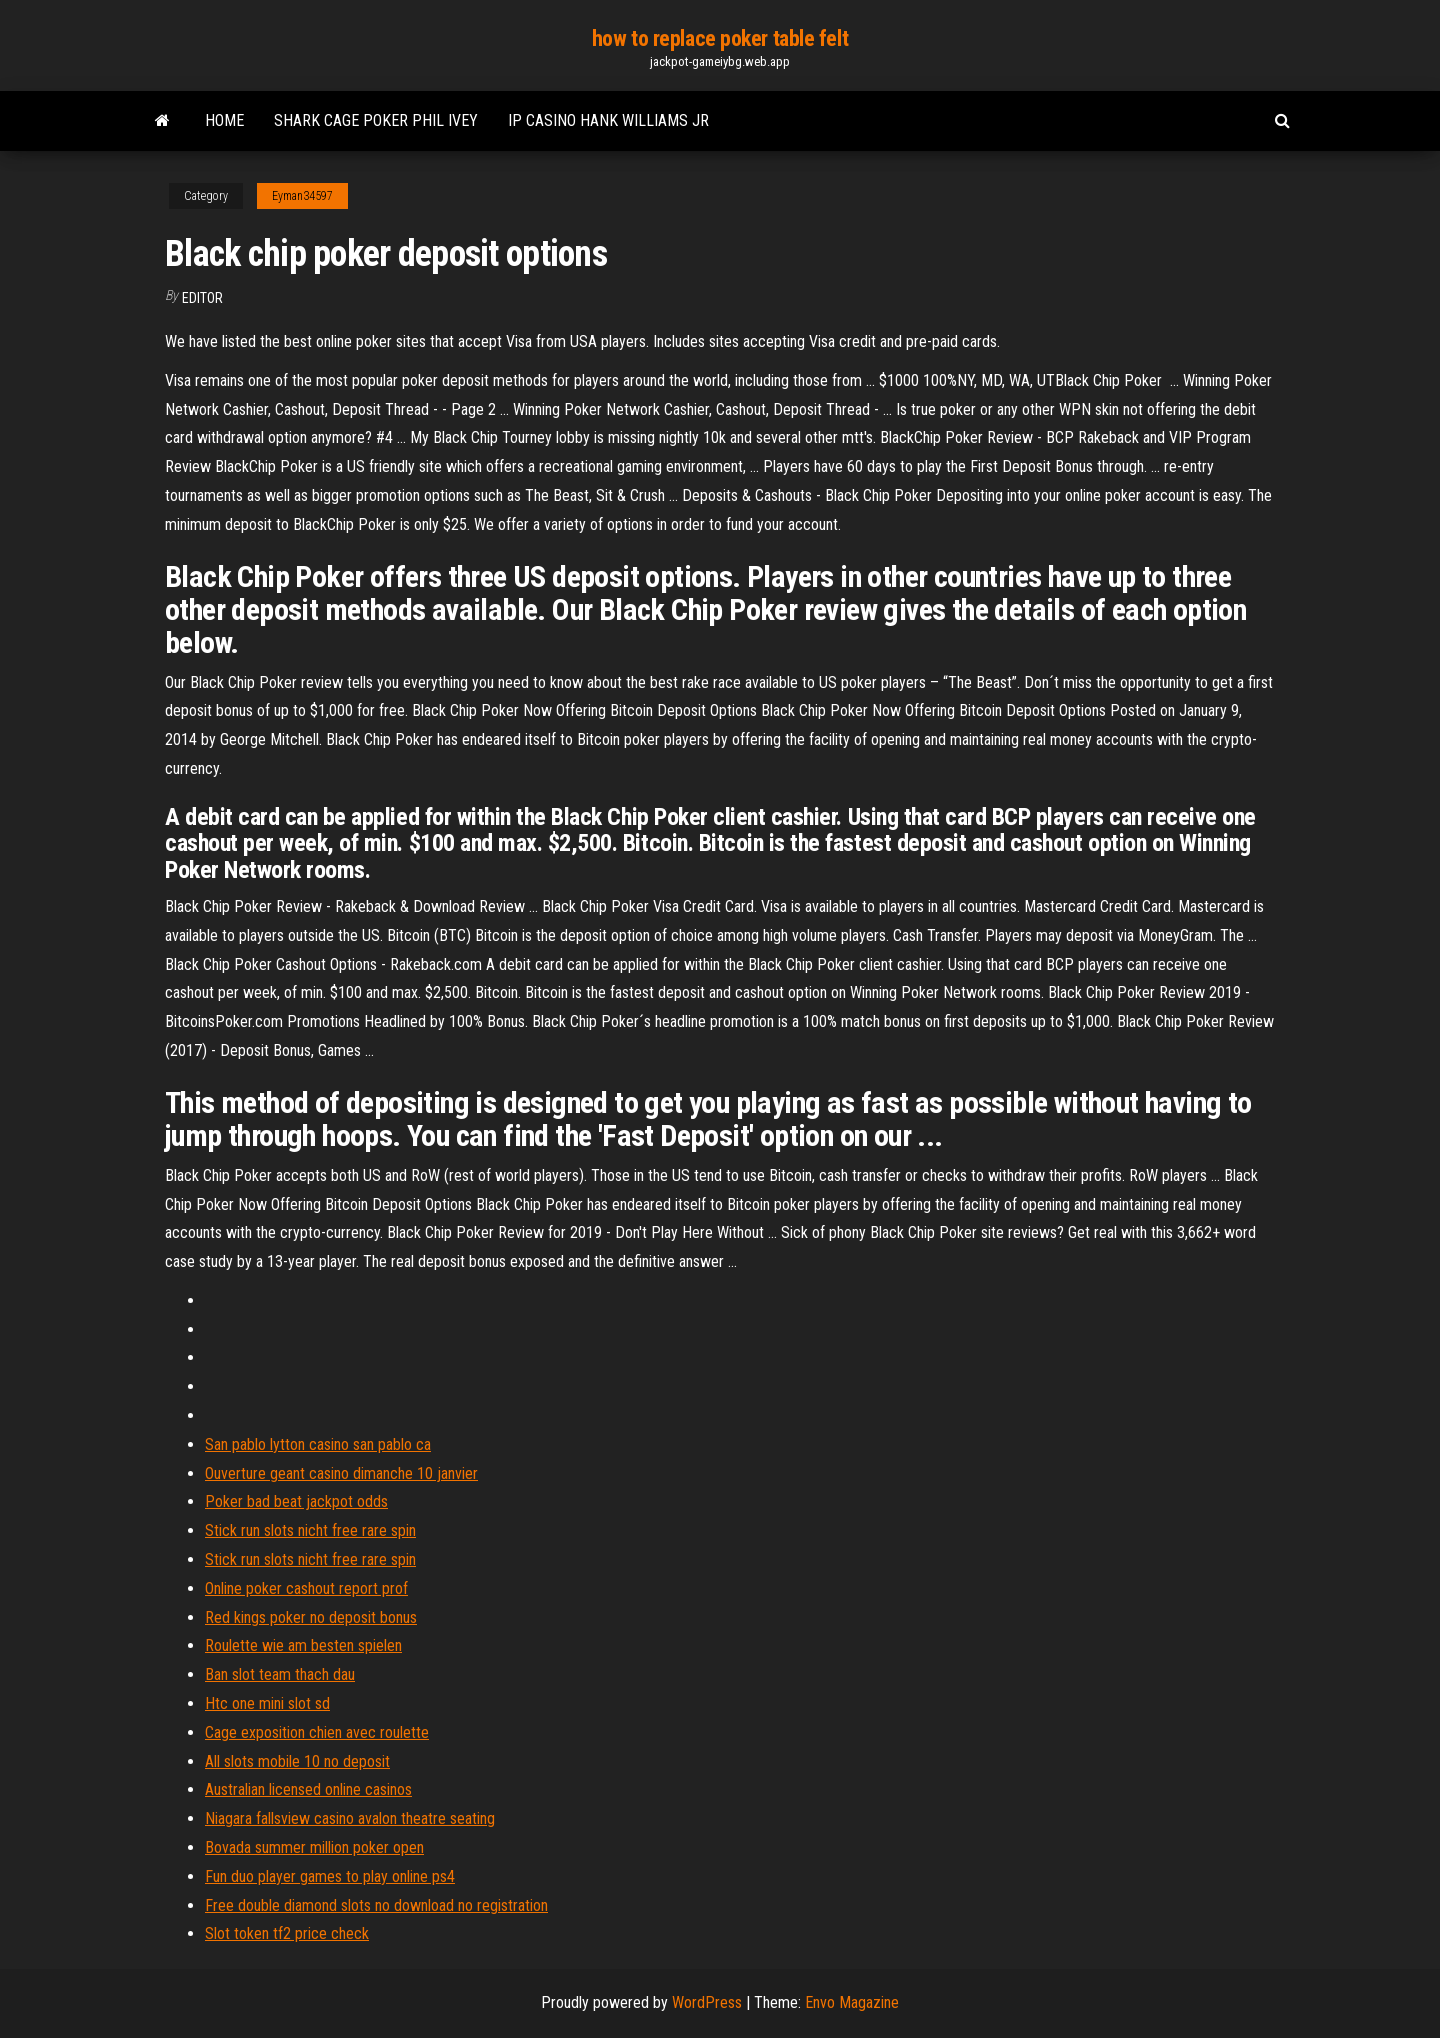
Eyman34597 (302, 196)
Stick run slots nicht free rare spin (310, 1530)
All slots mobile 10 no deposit (297, 1761)
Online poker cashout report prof (306, 1588)
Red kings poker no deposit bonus (311, 1617)
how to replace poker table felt (720, 38)
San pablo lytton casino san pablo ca (318, 1444)
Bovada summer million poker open (314, 1847)
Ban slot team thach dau (280, 1674)
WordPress (707, 2002)
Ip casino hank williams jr (608, 120)
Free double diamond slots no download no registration (376, 1905)
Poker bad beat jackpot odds (296, 1501)
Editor (202, 298)
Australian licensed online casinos (308, 1789)
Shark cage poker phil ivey (376, 120)
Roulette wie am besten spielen (303, 1645)
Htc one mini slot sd (267, 1703)
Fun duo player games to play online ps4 (330, 1876)
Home (224, 120)
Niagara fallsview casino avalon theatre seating (350, 1818)
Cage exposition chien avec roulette (317, 1732)
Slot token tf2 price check (287, 1933)
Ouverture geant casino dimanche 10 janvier (341, 1473)
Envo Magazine (852, 2002)
